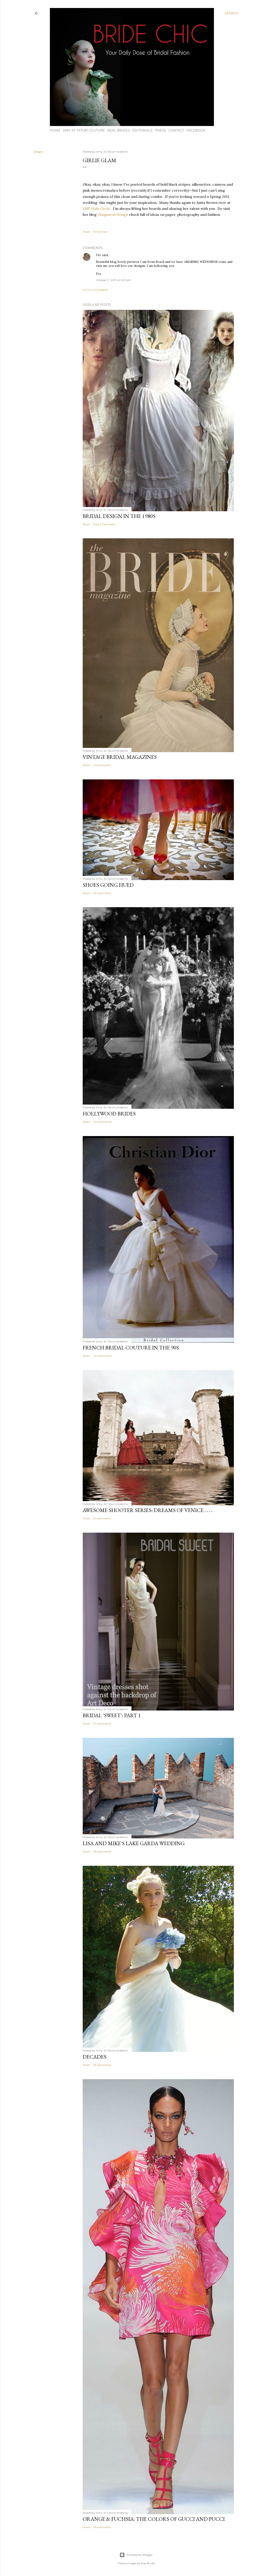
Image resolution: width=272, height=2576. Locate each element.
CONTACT (176, 130)
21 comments (101, 765)
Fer (98, 255)
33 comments (102, 893)
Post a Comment (95, 290)
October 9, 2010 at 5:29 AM (113, 280)
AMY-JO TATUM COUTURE (84, 130)
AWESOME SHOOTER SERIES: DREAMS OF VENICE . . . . (147, 1510)
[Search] (231, 13)
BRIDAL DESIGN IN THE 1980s (119, 516)
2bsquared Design (113, 214)
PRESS (160, 130)
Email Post (100, 231)
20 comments (102, 1121)
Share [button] (38, 152)
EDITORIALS (142, 130)
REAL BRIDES (118, 130)
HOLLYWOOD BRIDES (109, 1113)
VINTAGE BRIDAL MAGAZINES (120, 756)
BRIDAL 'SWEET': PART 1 (112, 1715)
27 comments (102, 1723)
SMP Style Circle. (97, 208)
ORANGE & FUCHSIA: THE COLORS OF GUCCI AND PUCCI (154, 2518)
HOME (55, 130)
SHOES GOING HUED (108, 884)
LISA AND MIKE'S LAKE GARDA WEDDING (134, 1843)
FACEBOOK (195, 130)
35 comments (102, 2065)
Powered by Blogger (136, 2555)
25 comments (102, 1851)
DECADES (94, 2056)
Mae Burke (148, 2563)
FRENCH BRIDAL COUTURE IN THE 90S (131, 1347)
